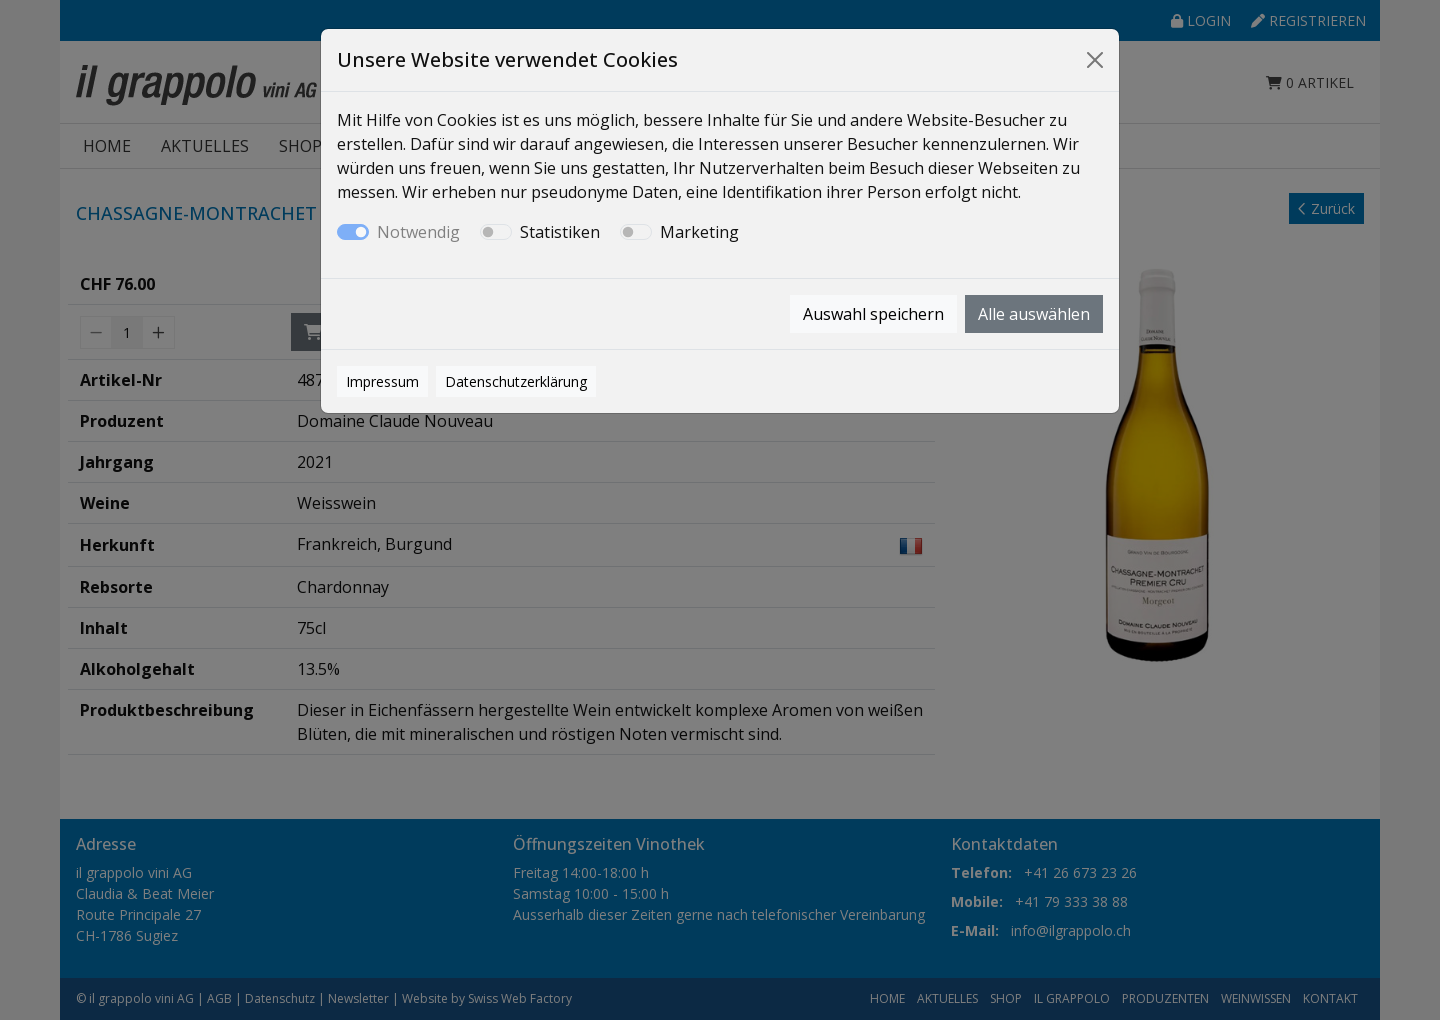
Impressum (382, 381)
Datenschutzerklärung (516, 381)
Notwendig (418, 232)
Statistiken (560, 232)
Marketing (699, 232)
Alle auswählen (1034, 314)
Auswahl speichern (873, 314)
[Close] (1095, 60)
